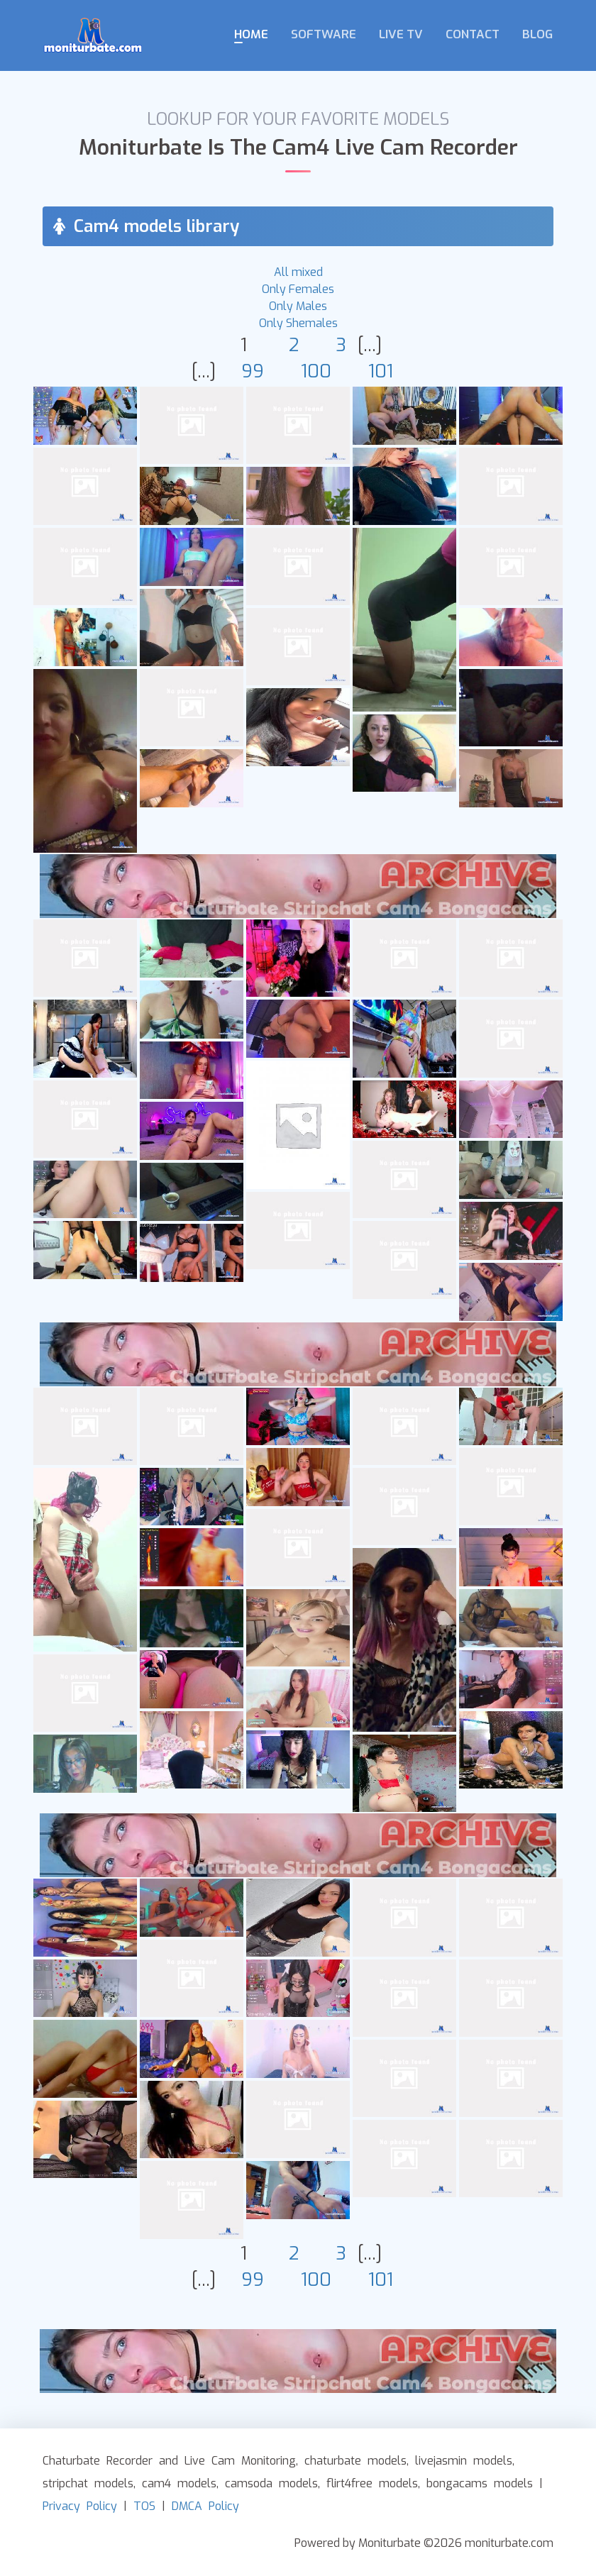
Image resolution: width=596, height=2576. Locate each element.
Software (323, 34)
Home (251, 34)
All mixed (298, 272)
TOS (144, 2506)
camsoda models (271, 2483)
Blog (537, 34)
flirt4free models (372, 2483)
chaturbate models (355, 2460)
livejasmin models (463, 2460)
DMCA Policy (205, 2506)
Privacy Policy (80, 2506)
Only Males (298, 306)
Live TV (401, 34)
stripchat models (88, 2483)
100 (316, 371)
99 (252, 371)
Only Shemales (298, 323)
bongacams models (479, 2483)
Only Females (298, 289)
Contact (473, 34)
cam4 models (179, 2483)
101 (380, 371)
